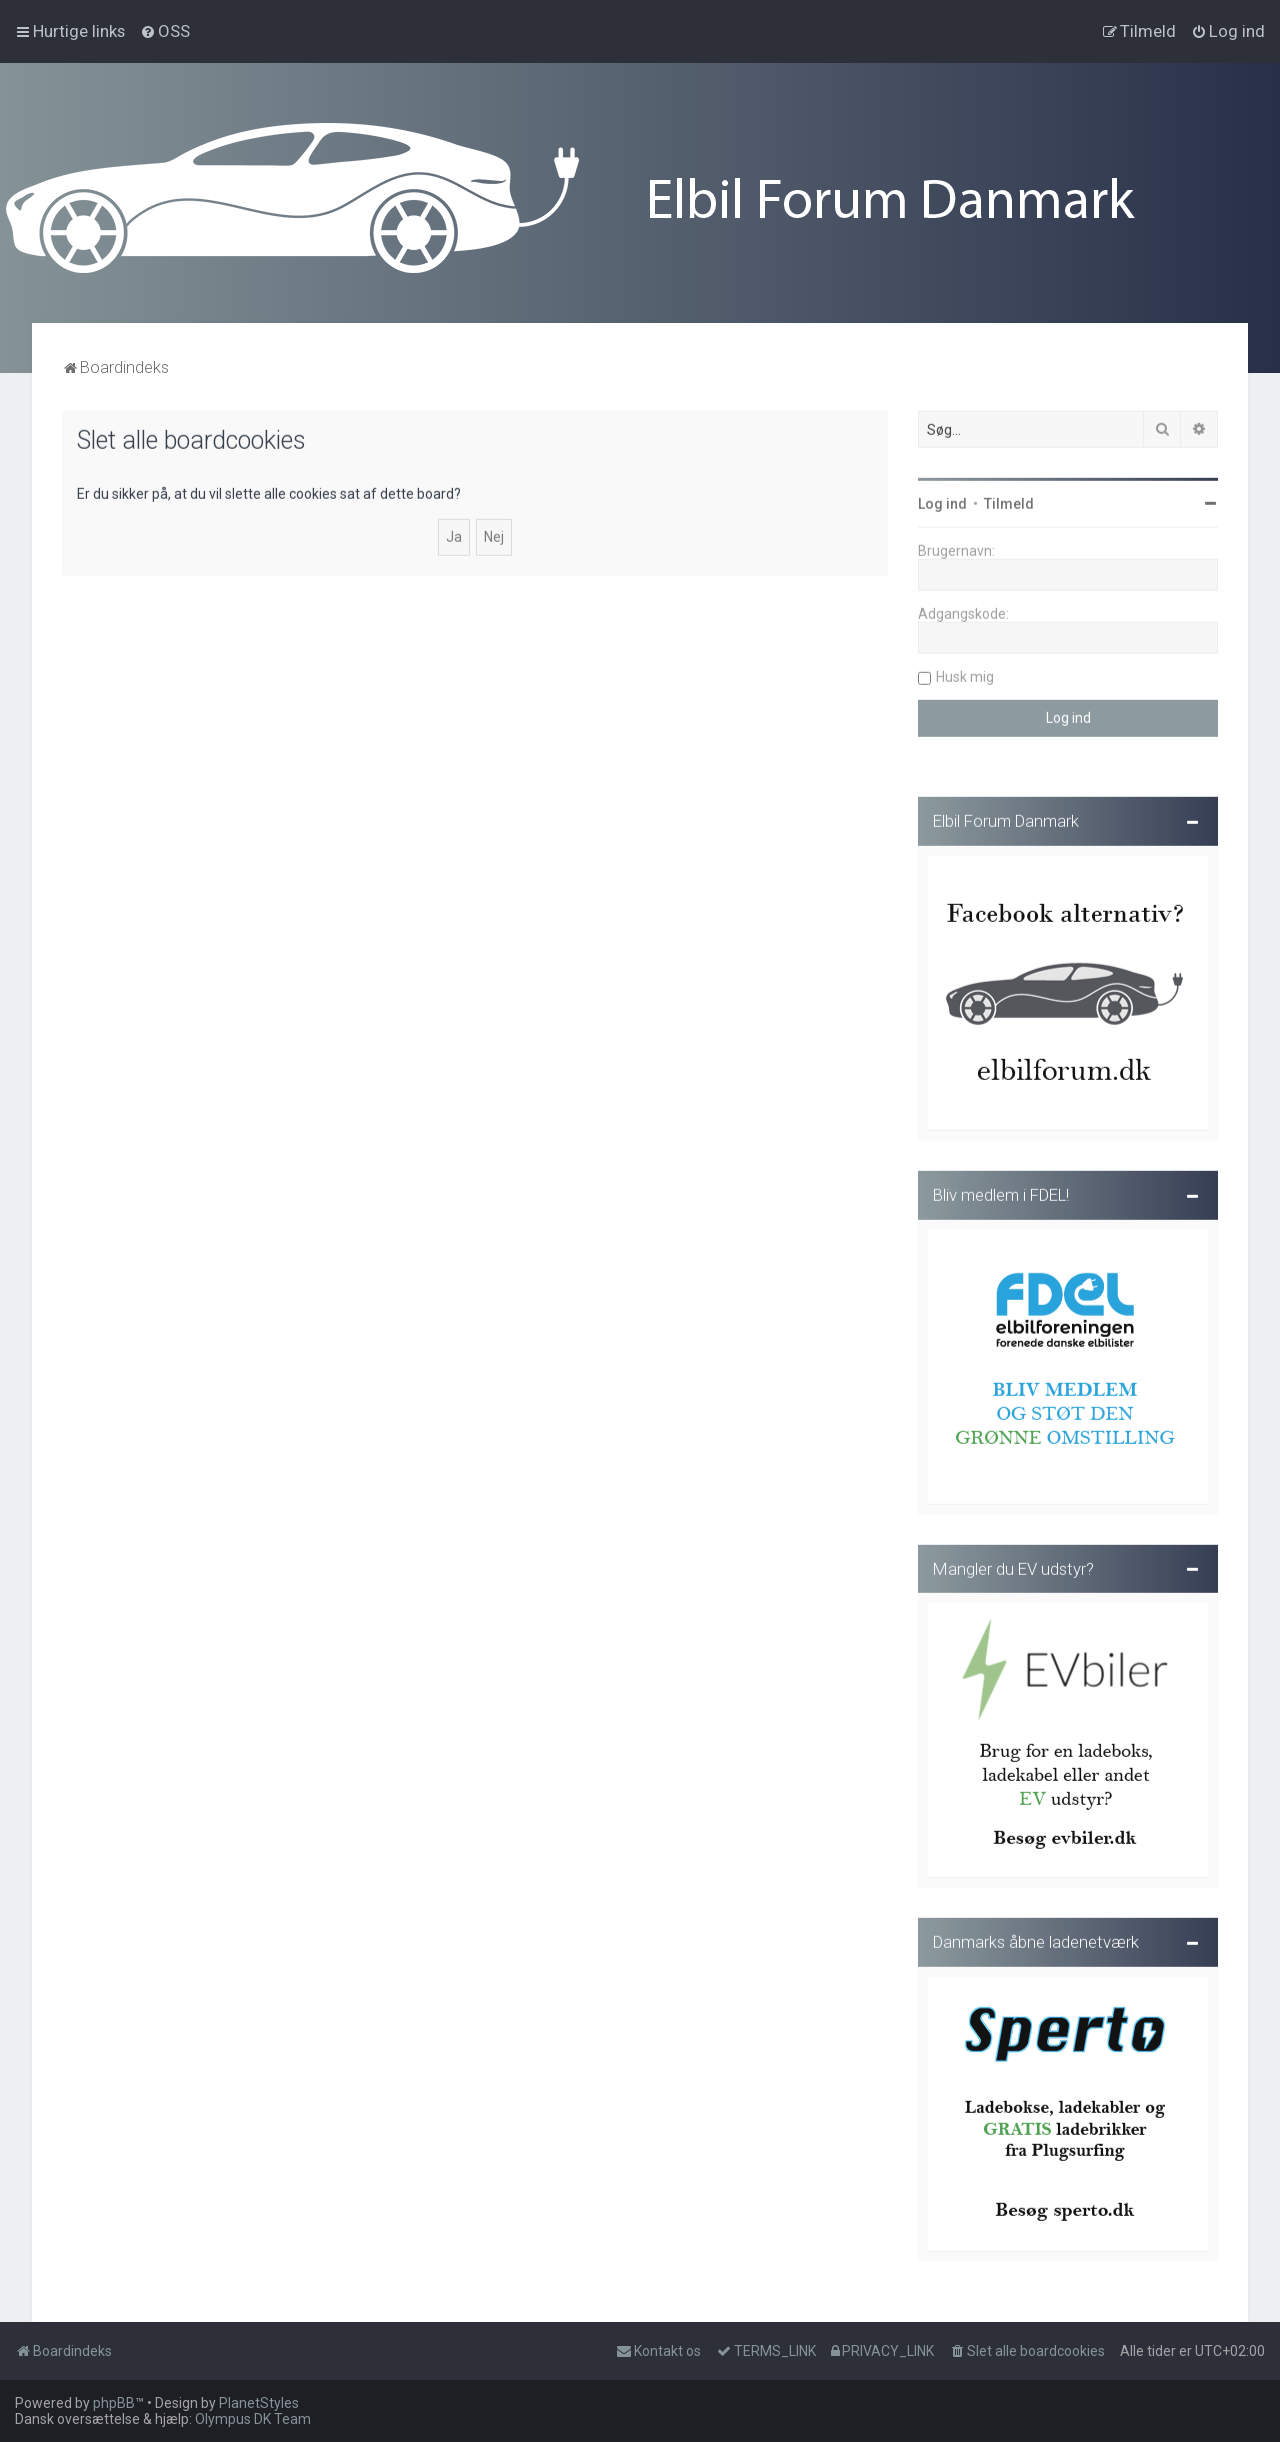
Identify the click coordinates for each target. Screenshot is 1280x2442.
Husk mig (965, 674)
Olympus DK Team (253, 2419)
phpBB (114, 2403)
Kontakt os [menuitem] (658, 2351)
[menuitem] (165, 31)
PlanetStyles (259, 2403)
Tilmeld (1009, 501)
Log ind (942, 501)
